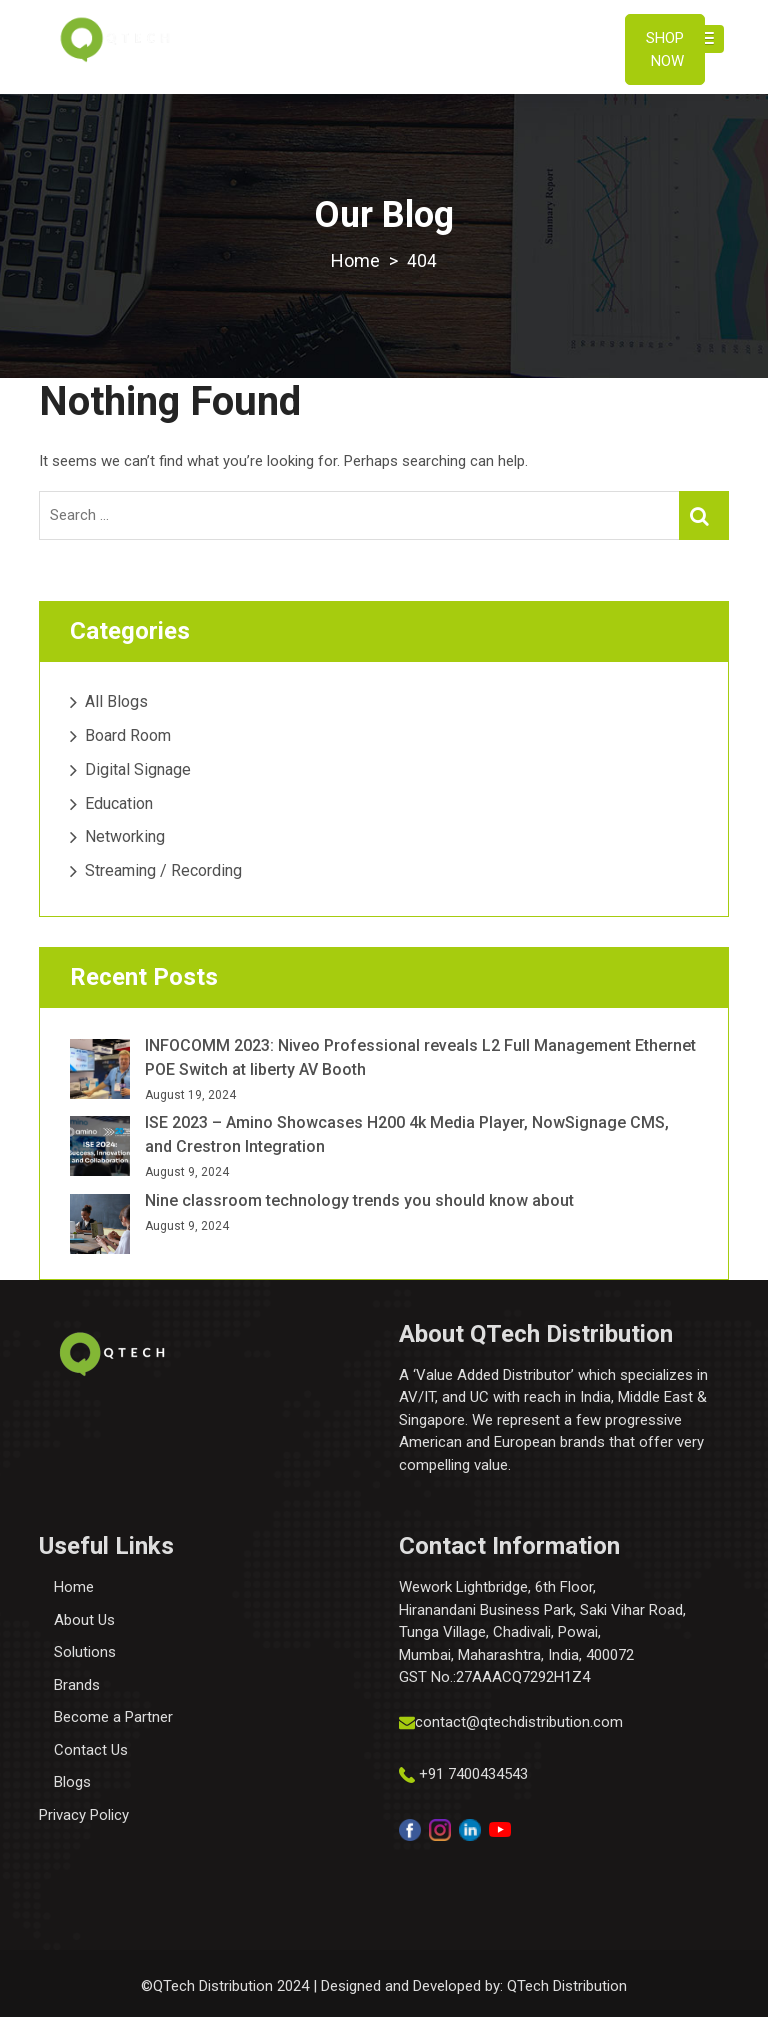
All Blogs (116, 701)
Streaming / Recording (163, 870)
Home (74, 1587)
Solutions (85, 1652)
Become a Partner (113, 1717)
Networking (125, 836)
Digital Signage (138, 768)
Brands (77, 1684)
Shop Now (665, 49)
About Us (84, 1619)
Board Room (128, 735)
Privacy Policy (84, 1814)
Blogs (72, 1782)
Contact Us (91, 1749)
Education (119, 802)
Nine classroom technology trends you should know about (359, 1200)
